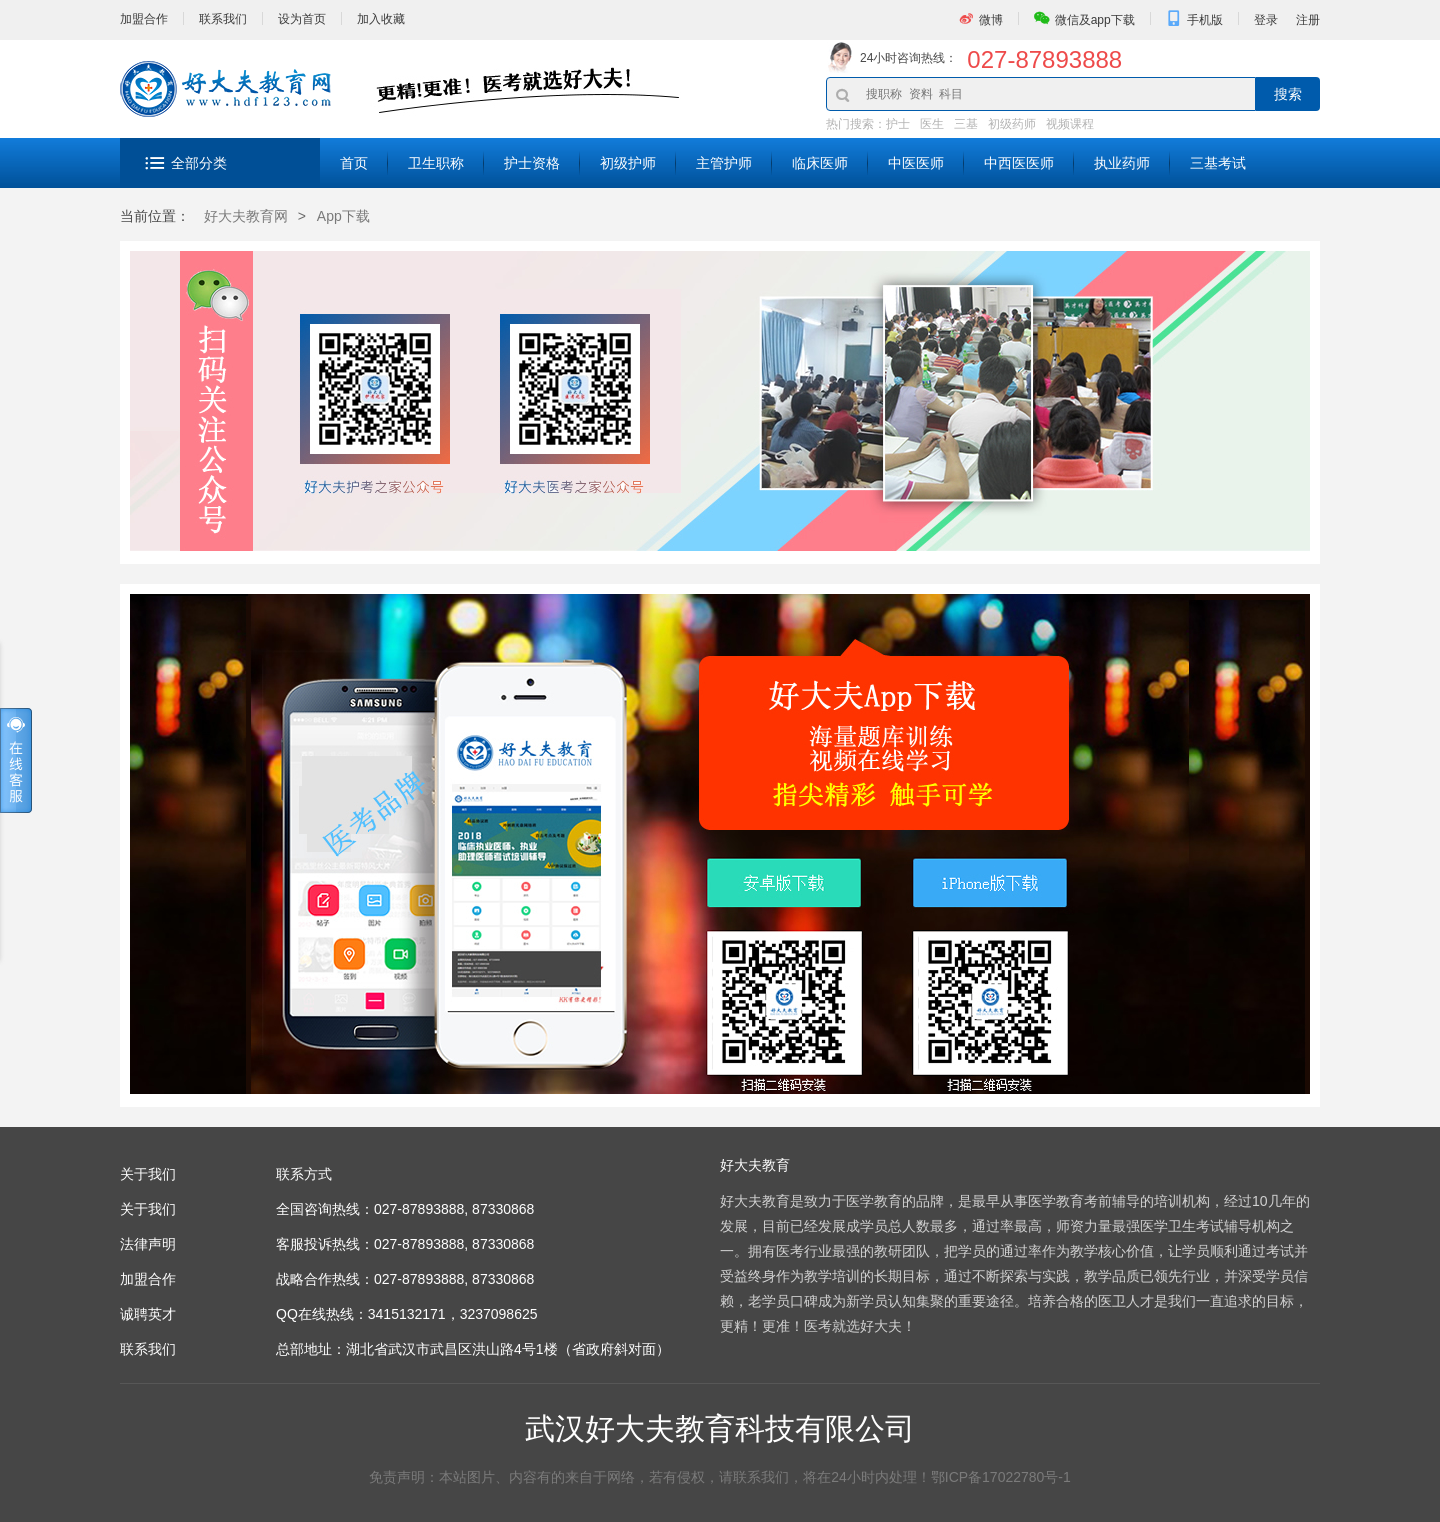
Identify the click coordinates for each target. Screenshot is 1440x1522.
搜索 (1288, 94)
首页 (354, 163)
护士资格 (532, 163)
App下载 (343, 216)
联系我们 (223, 19)
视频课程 (1070, 124)
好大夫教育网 (246, 216)
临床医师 (820, 163)
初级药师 (1012, 124)
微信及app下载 (1095, 20)
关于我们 (148, 1209)
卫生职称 (436, 163)
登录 (1266, 20)
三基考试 (1218, 163)
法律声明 (148, 1244)
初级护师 (628, 163)
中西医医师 (1019, 163)
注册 (1308, 20)
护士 (898, 124)
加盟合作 (144, 19)
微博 (991, 20)
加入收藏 (381, 19)
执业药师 (1122, 163)
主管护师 (724, 163)
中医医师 (916, 163)
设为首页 (302, 19)
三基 (966, 124)
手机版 (1205, 20)
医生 (932, 124)
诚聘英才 (148, 1314)
